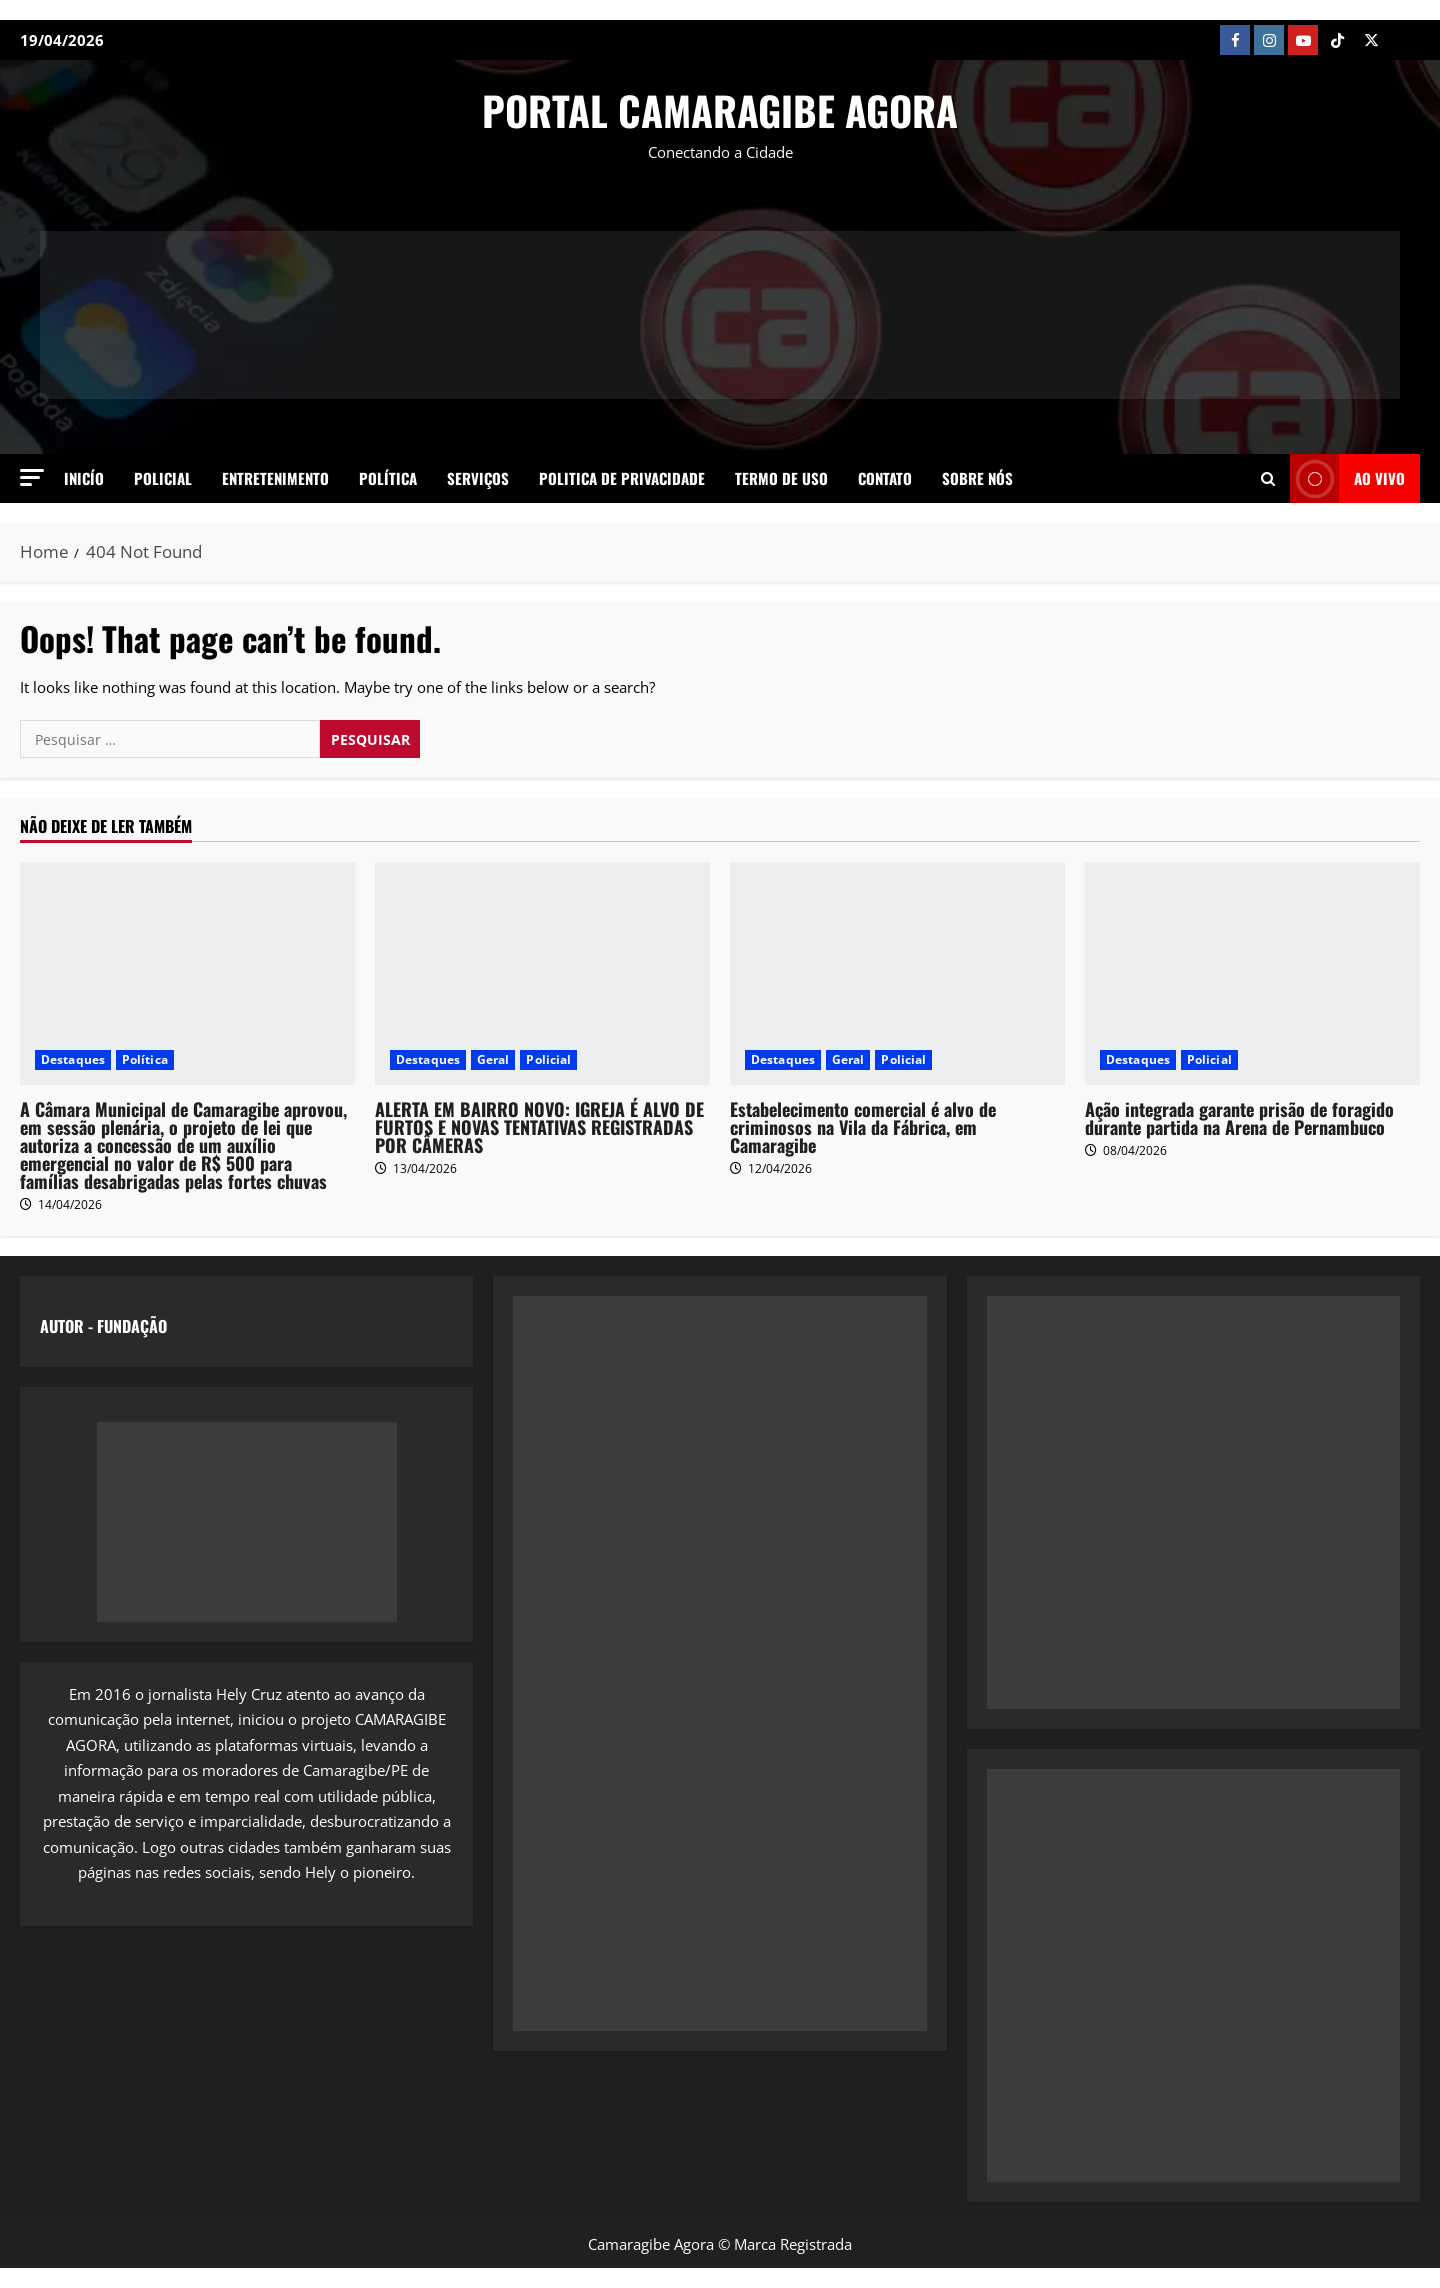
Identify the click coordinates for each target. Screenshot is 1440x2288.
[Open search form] (1268, 478)
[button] (32, 477)
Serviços (478, 478)
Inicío (84, 478)
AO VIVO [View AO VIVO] (1347, 478)
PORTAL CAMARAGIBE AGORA (720, 110)
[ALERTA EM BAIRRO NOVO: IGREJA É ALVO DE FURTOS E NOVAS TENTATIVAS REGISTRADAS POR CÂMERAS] (542, 973)
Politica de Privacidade (622, 478)
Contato (885, 478)
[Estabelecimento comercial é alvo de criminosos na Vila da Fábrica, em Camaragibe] (897, 973)
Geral (493, 1059)
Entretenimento (275, 478)
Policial (163, 478)
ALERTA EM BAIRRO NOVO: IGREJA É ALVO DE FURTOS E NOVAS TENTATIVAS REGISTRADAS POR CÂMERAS (539, 1127)
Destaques (73, 1059)
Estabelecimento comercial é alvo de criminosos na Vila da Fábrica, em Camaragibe (863, 1127)
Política (388, 478)
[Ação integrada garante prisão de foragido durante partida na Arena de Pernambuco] (1252, 973)
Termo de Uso (781, 478)
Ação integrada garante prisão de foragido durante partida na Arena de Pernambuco (1239, 1118)
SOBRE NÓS (977, 478)
